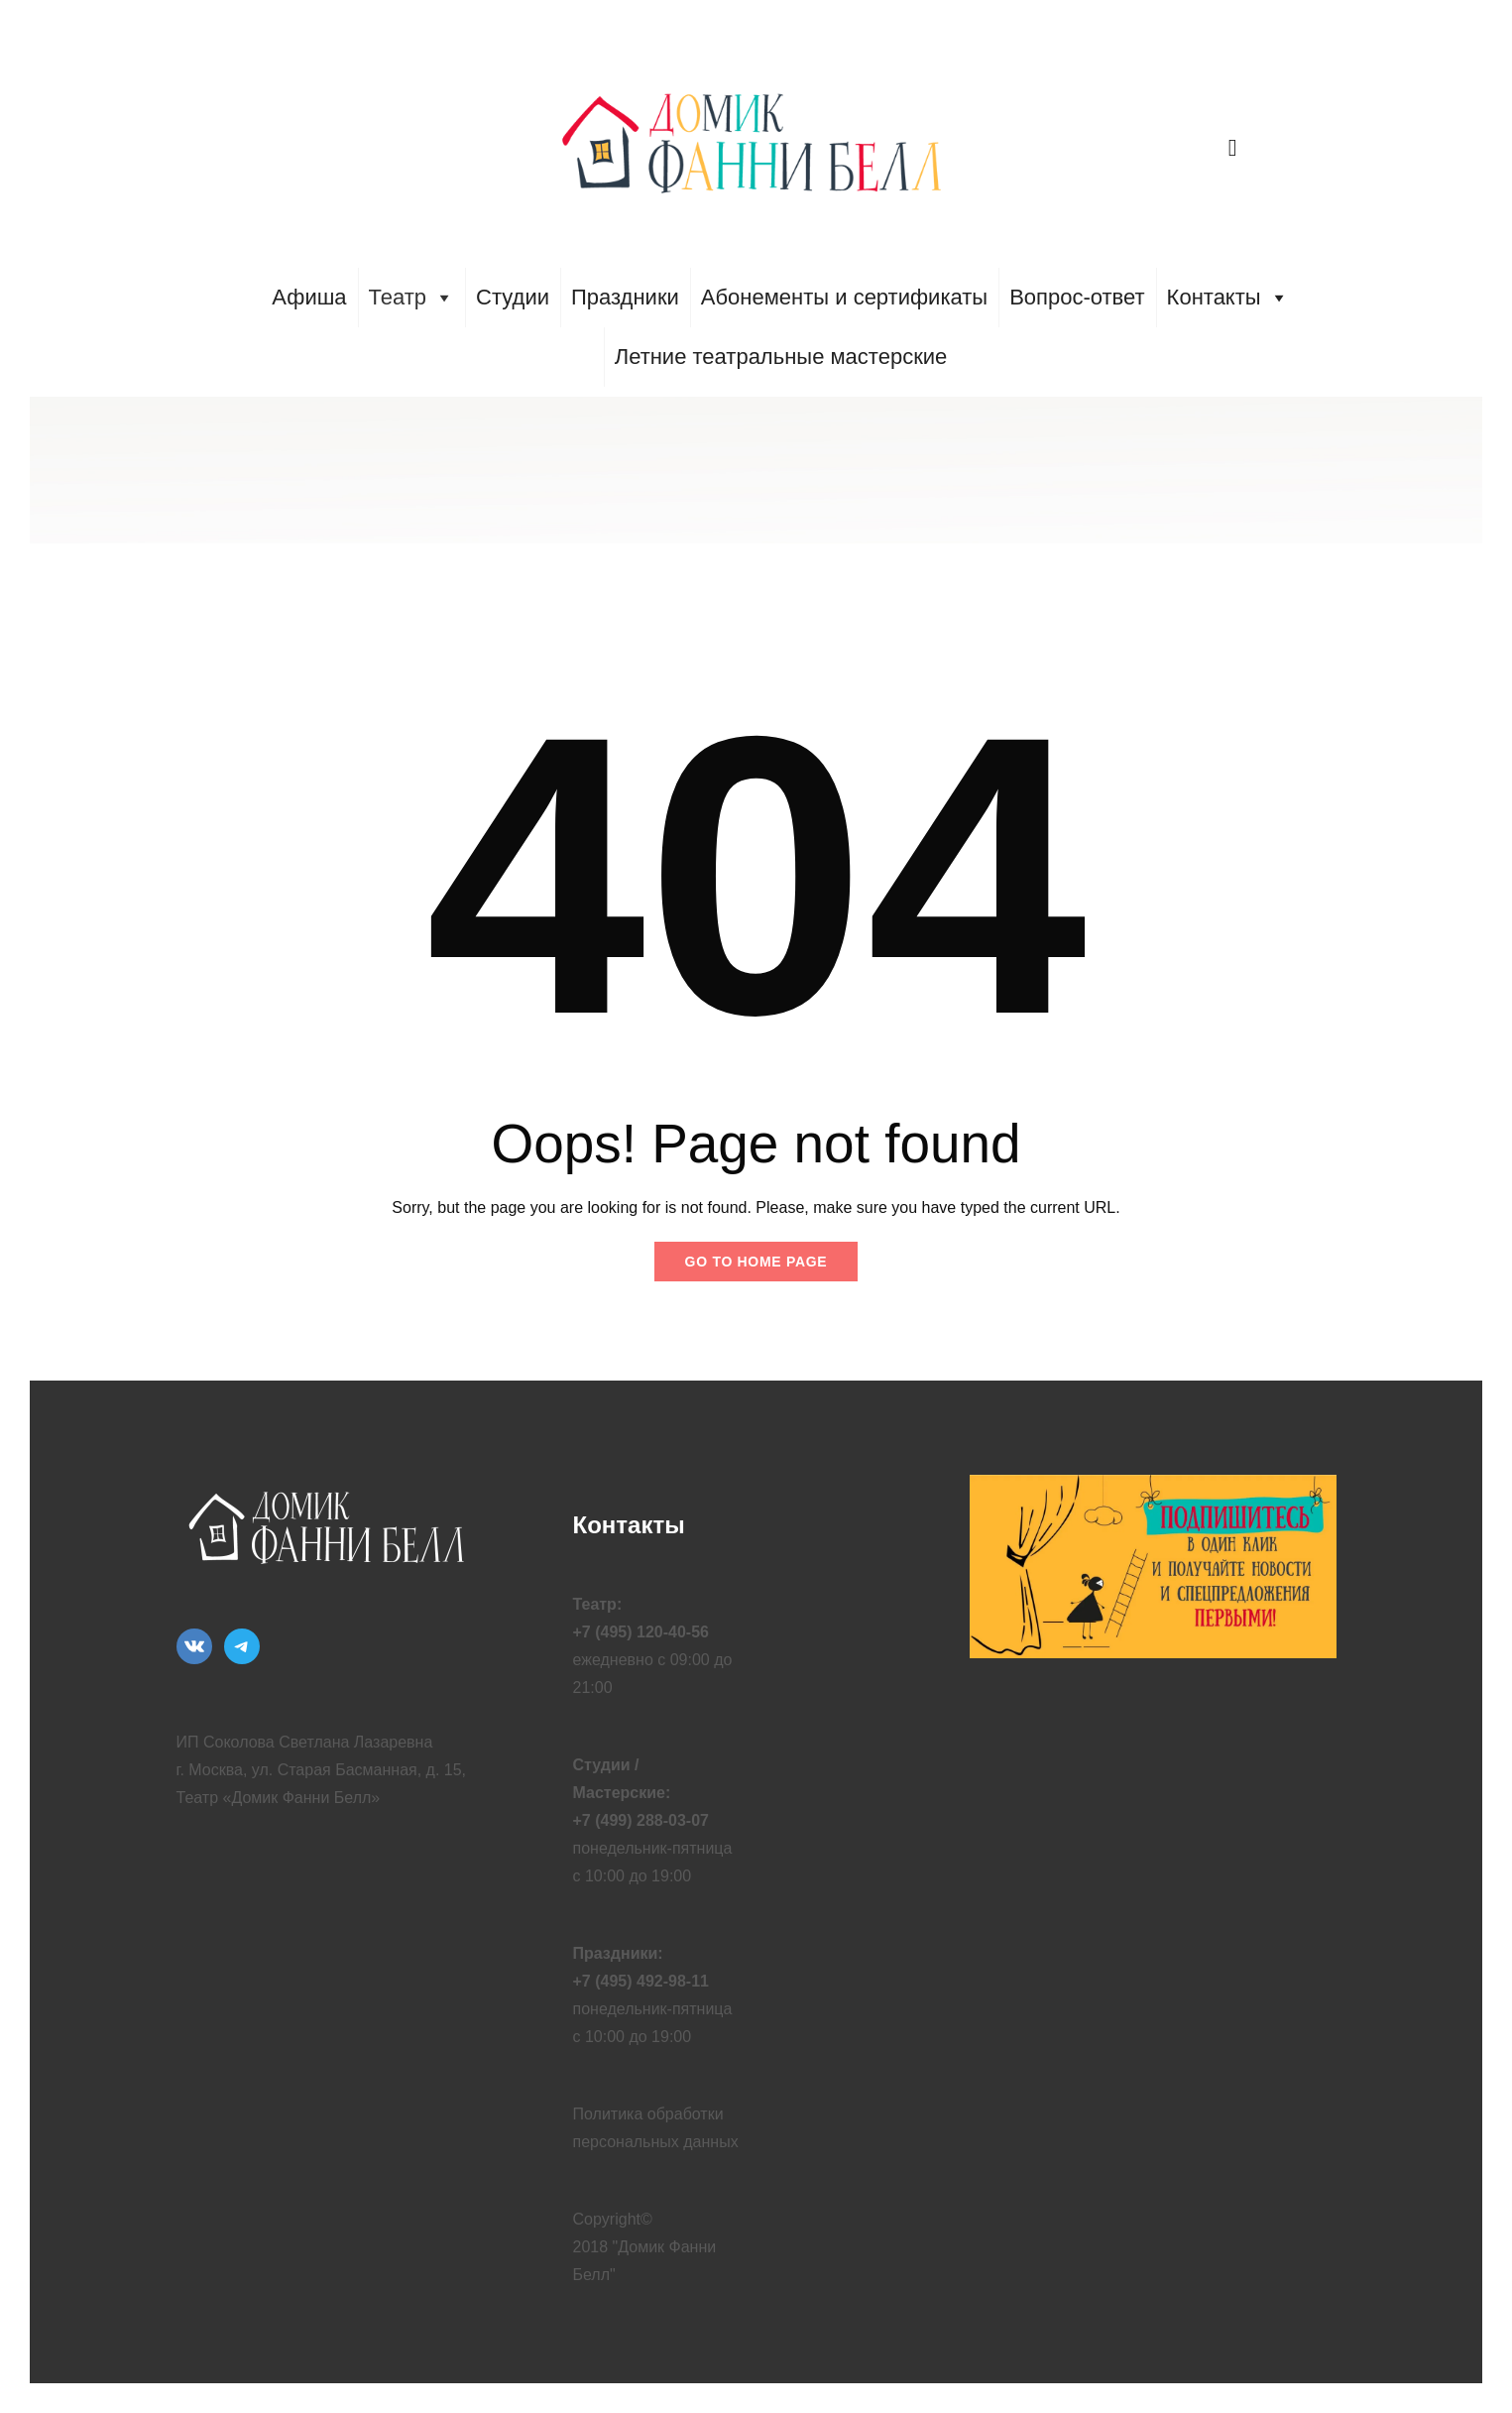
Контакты (1228, 297)
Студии (512, 297)
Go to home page (756, 1261)
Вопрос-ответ (1076, 297)
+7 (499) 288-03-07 (641, 1820)
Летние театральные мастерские (781, 356)
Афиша (309, 297)
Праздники (625, 297)
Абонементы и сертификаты (844, 297)
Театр (412, 297)
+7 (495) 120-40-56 (641, 1632)
